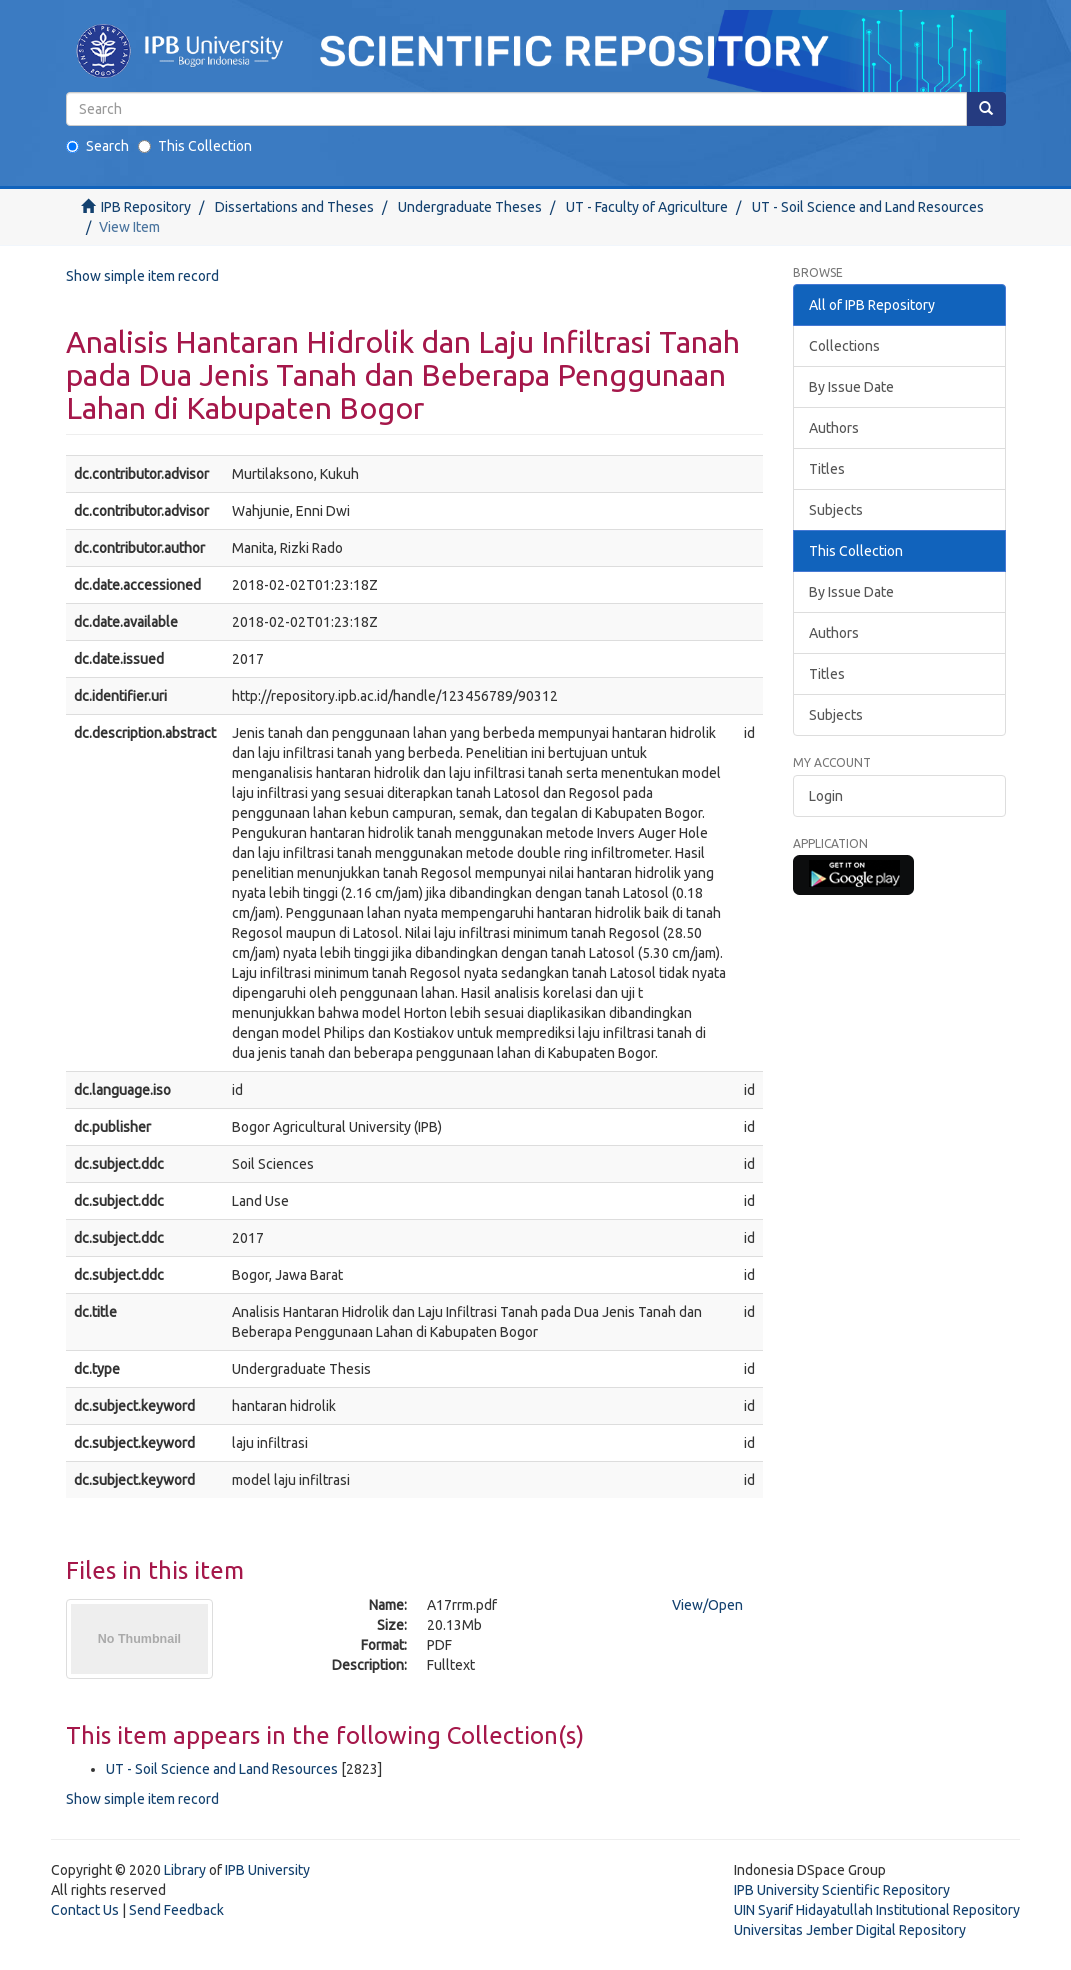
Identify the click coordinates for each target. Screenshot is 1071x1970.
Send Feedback (176, 1910)
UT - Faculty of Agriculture (647, 207)
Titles (827, 469)
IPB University (267, 1870)
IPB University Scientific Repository (842, 1890)
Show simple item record (142, 276)
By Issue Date (851, 387)
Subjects (836, 510)
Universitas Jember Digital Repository (850, 1930)
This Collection (195, 146)
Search (97, 146)
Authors (834, 428)
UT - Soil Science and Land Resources (868, 207)
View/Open (707, 1605)
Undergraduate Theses (470, 207)
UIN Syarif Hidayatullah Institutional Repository (877, 1910)
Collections (844, 346)
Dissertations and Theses (294, 207)
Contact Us (85, 1910)
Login (826, 796)
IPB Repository (146, 207)
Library (185, 1870)
